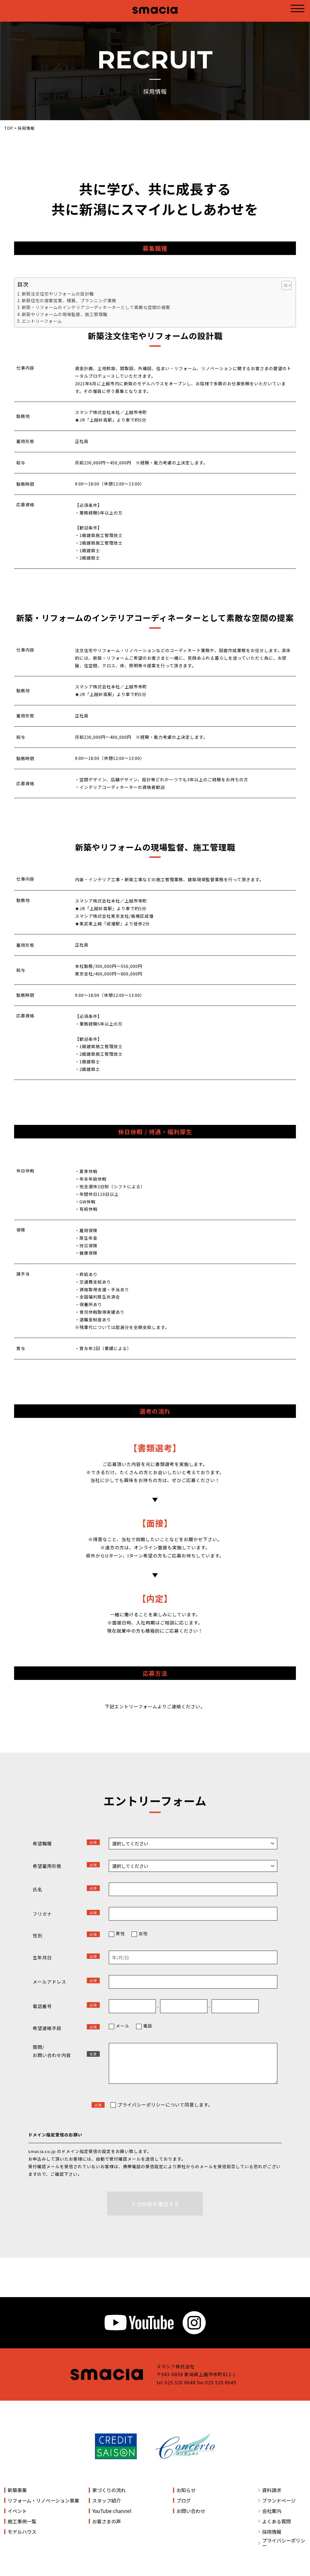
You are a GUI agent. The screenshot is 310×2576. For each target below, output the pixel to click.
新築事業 (17, 2490)
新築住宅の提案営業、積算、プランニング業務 (69, 300)
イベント (17, 2510)
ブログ (183, 2500)
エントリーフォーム (42, 321)
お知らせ (186, 2490)
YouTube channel (111, 2510)
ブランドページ (279, 2500)
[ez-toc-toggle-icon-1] (283, 285)
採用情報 (271, 2531)
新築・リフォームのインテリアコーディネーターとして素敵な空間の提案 (96, 307)
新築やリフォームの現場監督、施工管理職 (64, 314)
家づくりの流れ (109, 2490)
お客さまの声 (106, 2521)
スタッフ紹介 (106, 2500)
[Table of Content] (286, 285)
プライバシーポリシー (283, 2543)
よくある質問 (276, 2521)
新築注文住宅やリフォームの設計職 (58, 293)
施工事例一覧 (22, 2521)
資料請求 (271, 2490)
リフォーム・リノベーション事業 (43, 2500)
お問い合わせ (190, 2510)
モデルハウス (22, 2531)
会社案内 (271, 2510)
